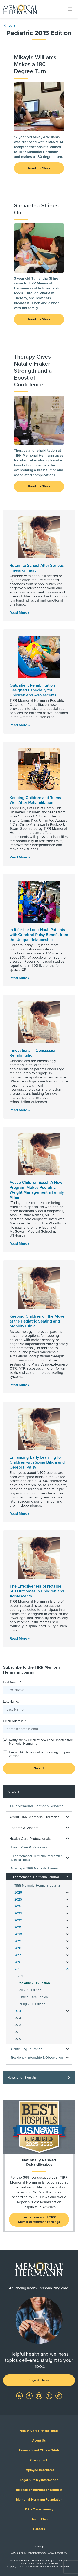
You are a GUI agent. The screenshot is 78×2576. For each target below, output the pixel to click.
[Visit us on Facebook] (29, 2396)
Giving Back (39, 2460)
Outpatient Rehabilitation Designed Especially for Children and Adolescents (33, 690)
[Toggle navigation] (70, 9)
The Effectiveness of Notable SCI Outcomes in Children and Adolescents (37, 1591)
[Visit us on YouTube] (39, 2396)
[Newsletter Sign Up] (39, 2077)
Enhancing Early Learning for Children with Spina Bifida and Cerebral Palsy (37, 1462)
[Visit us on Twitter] (49, 2396)
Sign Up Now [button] (39, 2380)
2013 (17, 2018)
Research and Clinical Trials (39, 2450)
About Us (39, 2441)
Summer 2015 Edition (33, 1997)
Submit (39, 1768)
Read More (18, 613)
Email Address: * (14, 1721)
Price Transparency (39, 2509)
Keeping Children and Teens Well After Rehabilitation (35, 800)
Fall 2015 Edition (29, 1990)
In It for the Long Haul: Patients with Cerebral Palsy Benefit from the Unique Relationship (39, 934)
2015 (9, 25)
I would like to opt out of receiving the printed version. (42, 1754)
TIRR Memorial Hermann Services (36, 1806)
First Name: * (12, 1682)
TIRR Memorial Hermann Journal (37, 1886)
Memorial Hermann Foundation (39, 2500)
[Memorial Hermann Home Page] (20, 9)
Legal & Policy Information (39, 2480)
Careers (39, 2529)
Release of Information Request (39, 2490)
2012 (17, 2025)
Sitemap (39, 2546)
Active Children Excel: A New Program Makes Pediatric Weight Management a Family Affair (37, 1190)
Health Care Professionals (29, 1847)
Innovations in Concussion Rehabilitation (33, 1053)
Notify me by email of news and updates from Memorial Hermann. (41, 1741)
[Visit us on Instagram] (58, 2396)
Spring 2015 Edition (31, 2004)
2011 (17, 2032)
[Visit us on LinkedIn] (20, 2396)
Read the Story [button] (39, 168)
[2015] (39, 1791)
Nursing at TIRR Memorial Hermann (36, 1868)
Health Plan (39, 2519)
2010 (17, 2039)
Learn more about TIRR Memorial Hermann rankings (39, 2219)
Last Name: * (12, 1701)
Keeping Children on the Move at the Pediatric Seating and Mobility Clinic (37, 1321)
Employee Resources (39, 2470)
